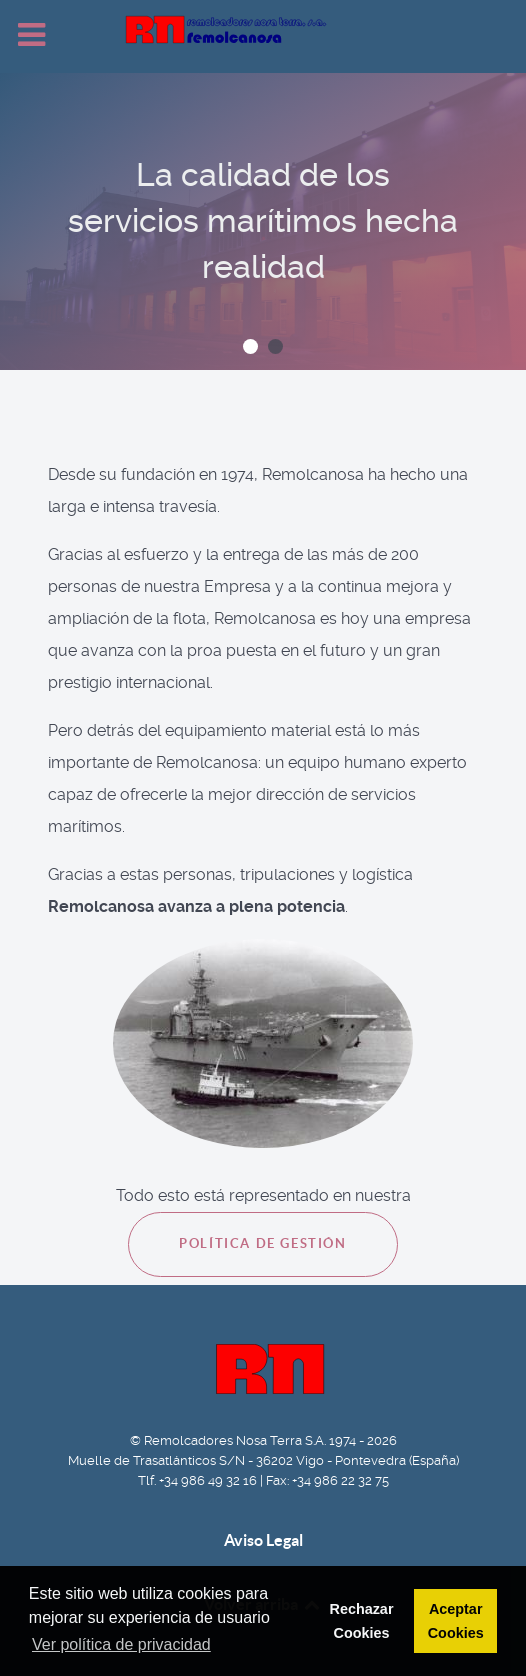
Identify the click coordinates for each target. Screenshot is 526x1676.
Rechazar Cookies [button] (361, 1621)
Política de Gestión (262, 1243)
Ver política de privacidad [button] (121, 1644)
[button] (250, 346)
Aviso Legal (263, 1540)
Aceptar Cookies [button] (456, 1621)
